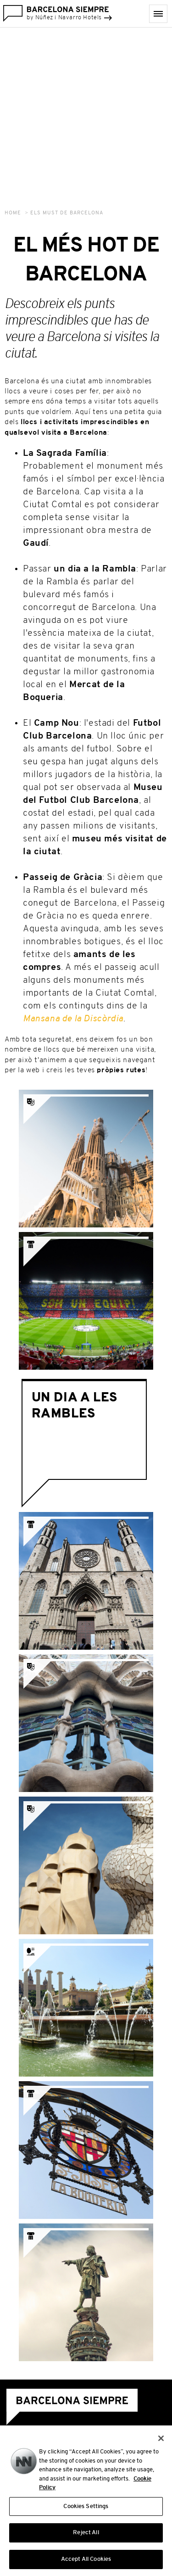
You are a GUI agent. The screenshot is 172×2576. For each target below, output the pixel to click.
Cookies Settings (85, 2511)
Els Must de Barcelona (66, 213)
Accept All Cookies (86, 2564)
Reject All (86, 2538)
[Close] (161, 2443)
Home (13, 213)
